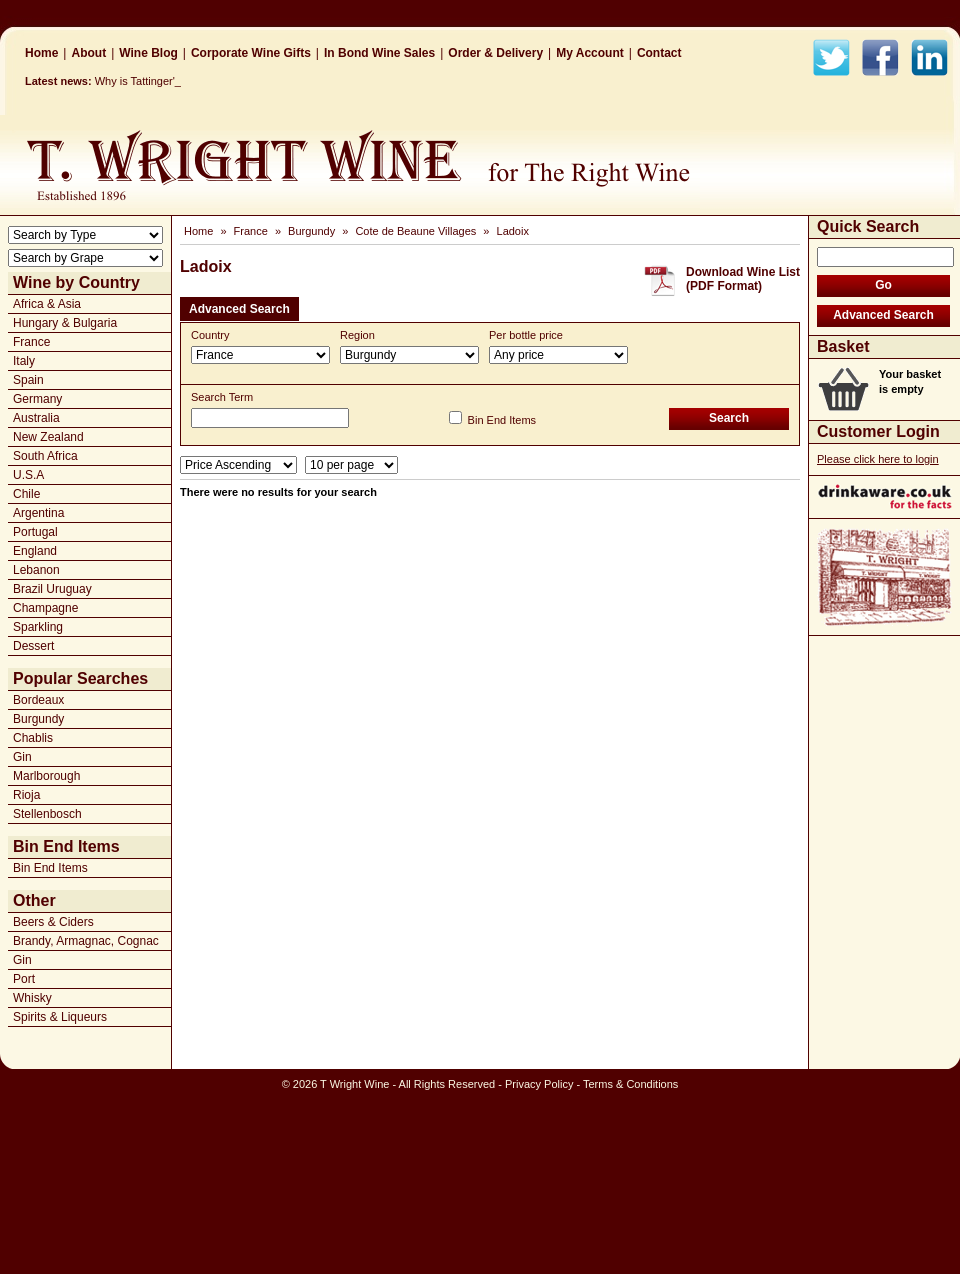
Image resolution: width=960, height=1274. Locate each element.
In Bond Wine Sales (379, 53)
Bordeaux (38, 700)
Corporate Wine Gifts (251, 53)
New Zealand (48, 437)
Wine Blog (148, 53)
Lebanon (36, 570)
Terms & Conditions (630, 1084)
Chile (26, 494)
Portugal (35, 532)
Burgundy (38, 719)
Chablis (33, 738)
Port (24, 979)
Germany (37, 399)
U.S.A (28, 475)
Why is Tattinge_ (135, 81)
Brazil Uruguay (52, 589)
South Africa (45, 456)
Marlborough (46, 776)
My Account (590, 53)
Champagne (45, 608)
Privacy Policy (539, 1084)
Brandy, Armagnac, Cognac (86, 941)
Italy (24, 361)
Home (41, 53)
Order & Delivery (495, 53)
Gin (22, 757)
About (88, 53)
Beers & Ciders (53, 922)
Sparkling (38, 627)
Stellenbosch (47, 814)
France (31, 342)
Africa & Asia (47, 304)
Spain (28, 380)
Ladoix (513, 231)
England (35, 551)
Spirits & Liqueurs (60, 1017)
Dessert (33, 646)
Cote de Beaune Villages (415, 231)
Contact (659, 53)
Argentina (38, 513)
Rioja (26, 795)
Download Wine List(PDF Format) (743, 279)
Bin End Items (50, 868)
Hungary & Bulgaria (65, 323)
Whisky (32, 998)
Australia (36, 418)
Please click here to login (878, 459)
